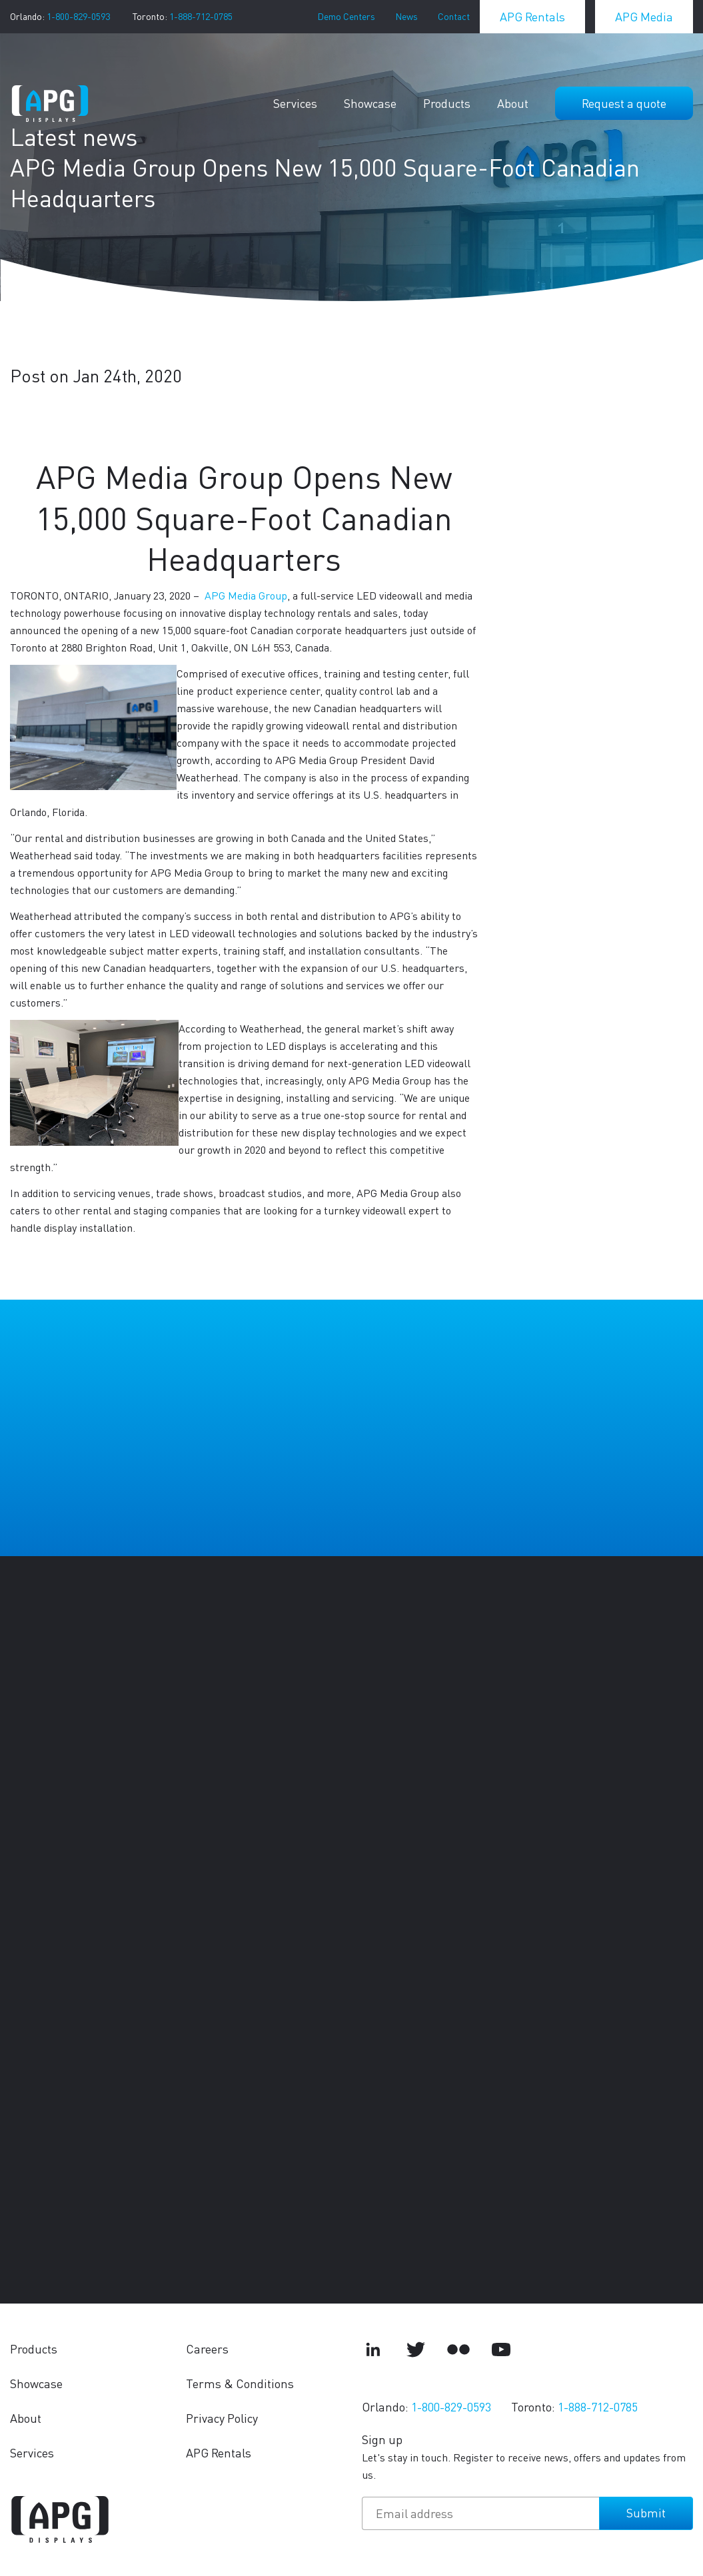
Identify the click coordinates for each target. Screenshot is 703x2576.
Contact (454, 16)
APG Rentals (532, 16)
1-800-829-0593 (78, 16)
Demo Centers (346, 16)
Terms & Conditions (240, 2383)
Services (295, 103)
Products (446, 103)
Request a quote (624, 103)
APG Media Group (246, 595)
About (512, 103)
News (406, 16)
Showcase (370, 103)
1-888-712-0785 (201, 16)
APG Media (644, 16)
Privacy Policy (222, 2417)
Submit (646, 2512)
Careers (207, 2348)
